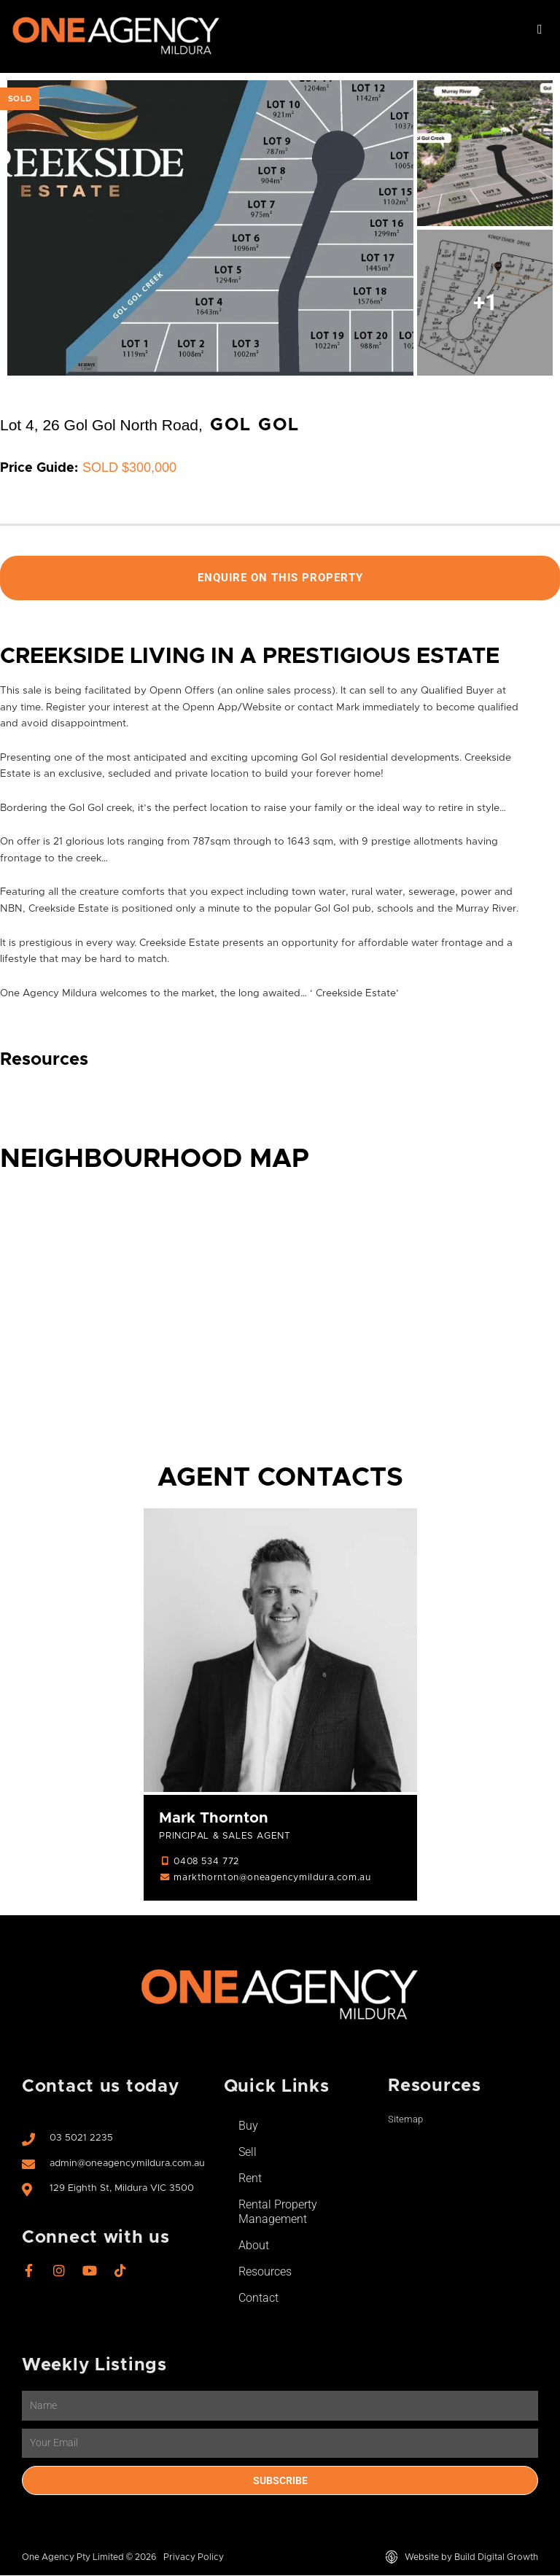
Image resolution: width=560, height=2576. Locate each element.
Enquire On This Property (280, 578)
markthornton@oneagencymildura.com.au (272, 1878)
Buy (248, 2126)
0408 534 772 (206, 1862)
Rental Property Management (277, 2212)
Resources (265, 2272)
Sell (247, 2153)
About (253, 2246)
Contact (258, 2298)
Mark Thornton (213, 1819)
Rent (250, 2179)
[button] (539, 29)
